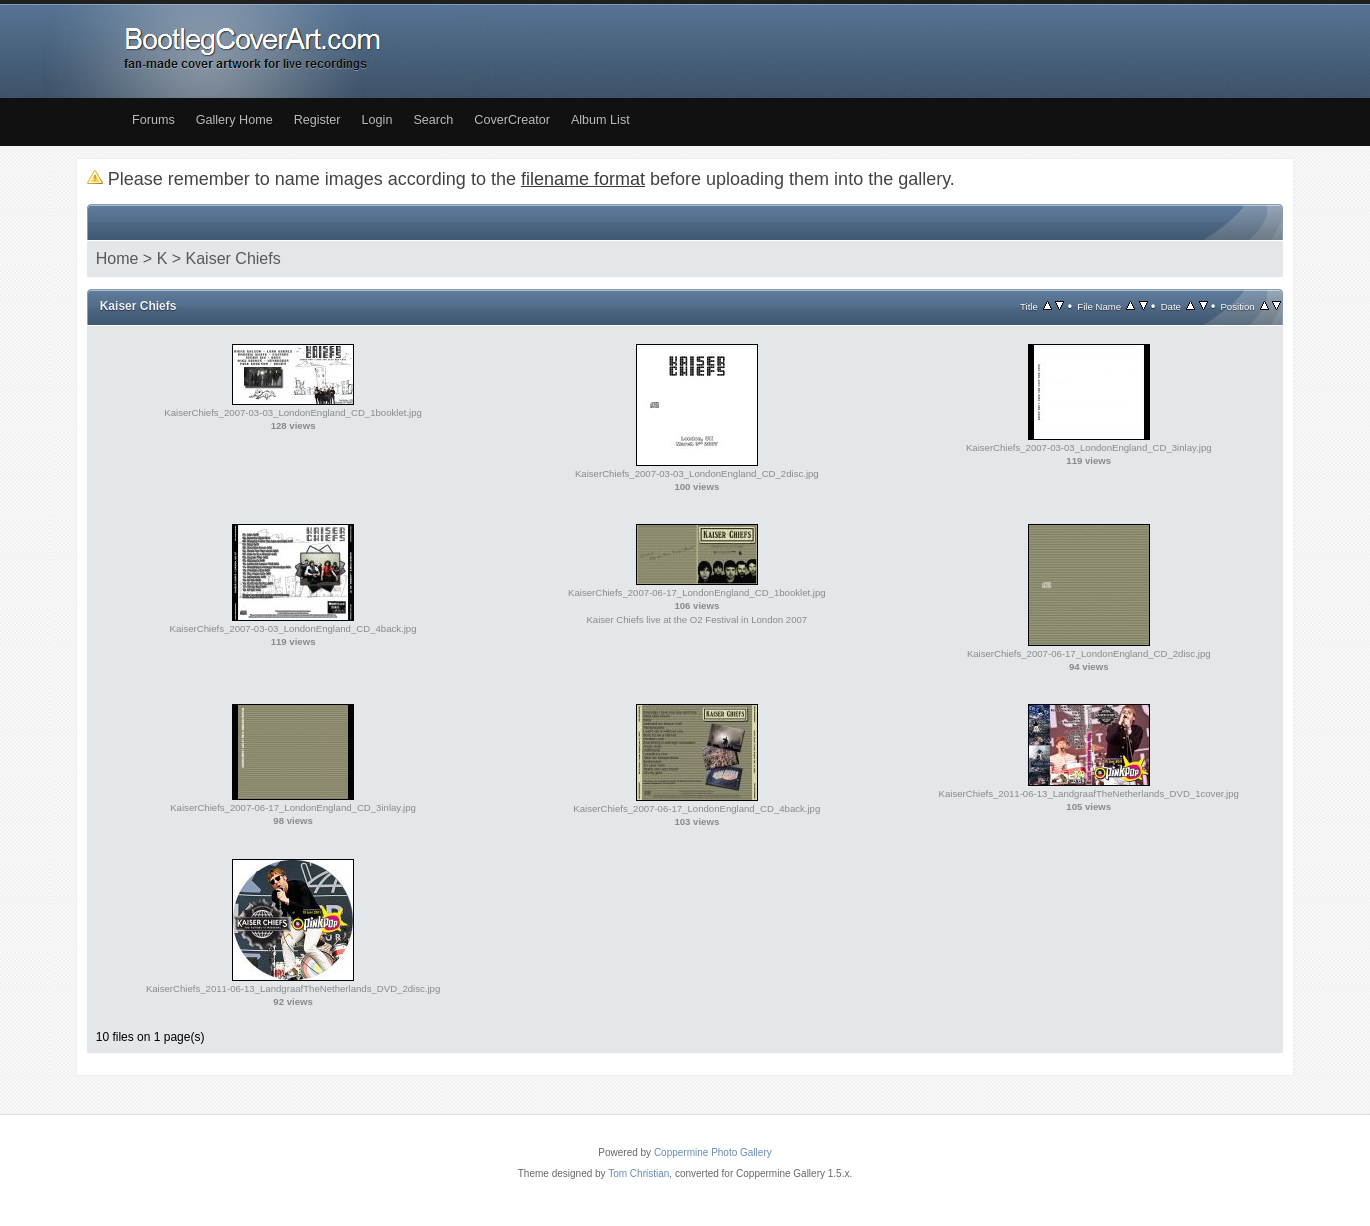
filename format (583, 179)
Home (117, 258)
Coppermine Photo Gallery (713, 1152)
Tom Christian (638, 1173)
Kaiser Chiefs (233, 258)
